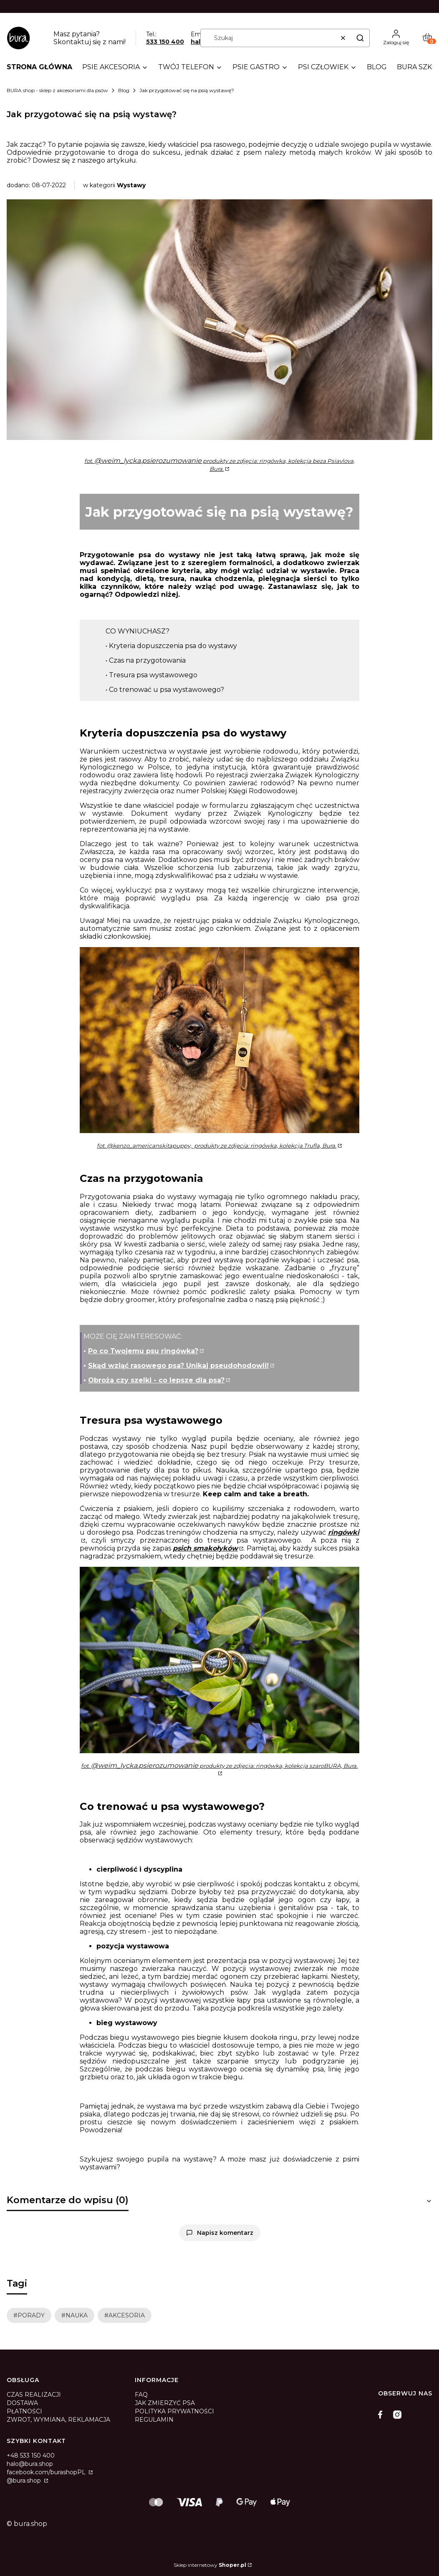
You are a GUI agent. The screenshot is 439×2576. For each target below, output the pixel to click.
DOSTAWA (22, 2403)
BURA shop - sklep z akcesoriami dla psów (57, 90)
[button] (360, 38)
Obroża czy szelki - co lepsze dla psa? (156, 1380)
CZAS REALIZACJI (34, 2394)
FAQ (141, 2394)
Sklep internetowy (210, 2565)
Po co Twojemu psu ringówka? (143, 1351)
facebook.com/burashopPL (47, 2472)
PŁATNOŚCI (24, 2411)
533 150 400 (165, 41)
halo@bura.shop (30, 2464)
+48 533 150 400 (31, 2455)
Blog (123, 90)
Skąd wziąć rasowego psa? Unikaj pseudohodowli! (178, 1366)
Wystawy (131, 185)
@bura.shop (25, 2480)
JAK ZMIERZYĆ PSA (165, 2403)
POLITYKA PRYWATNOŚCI (174, 2411)
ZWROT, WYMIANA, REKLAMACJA (58, 2419)
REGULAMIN (154, 2419)
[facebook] (382, 2414)
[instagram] (397, 2414)
